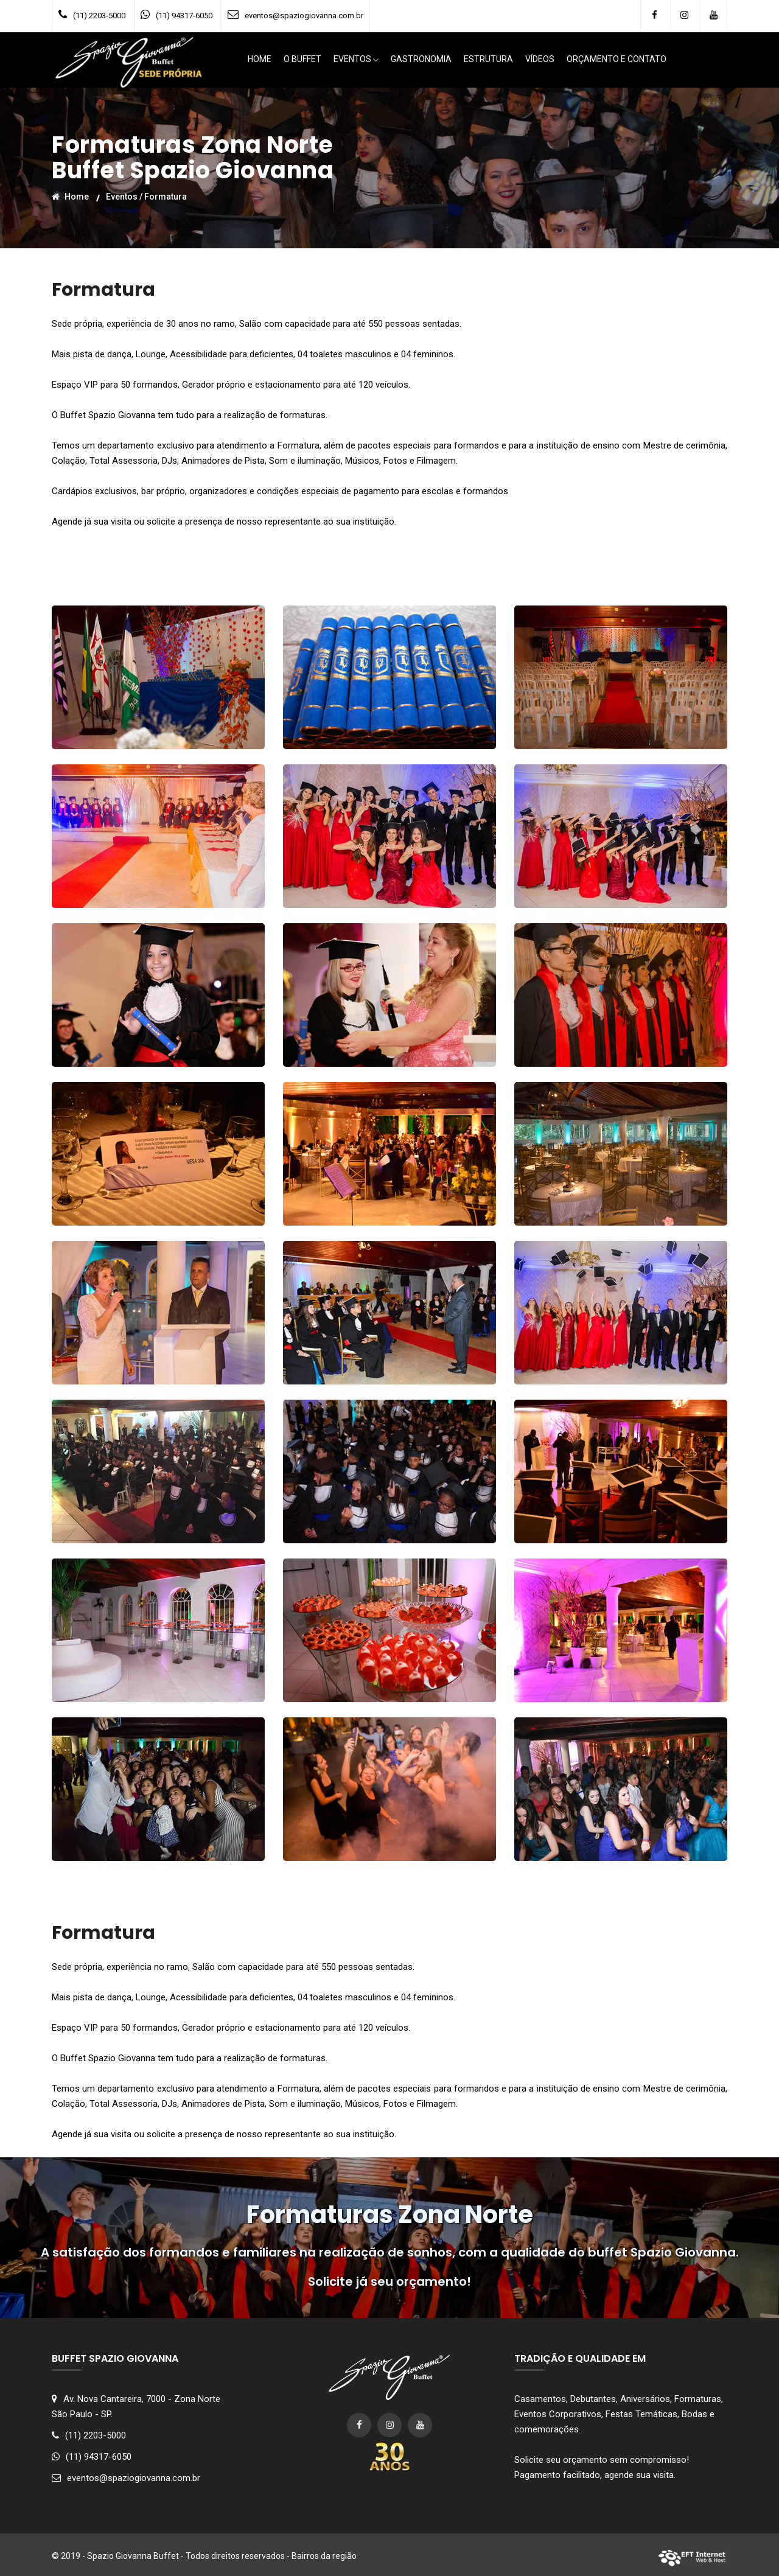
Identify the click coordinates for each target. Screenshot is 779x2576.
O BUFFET (302, 60)
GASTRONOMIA (421, 60)
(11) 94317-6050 (184, 15)
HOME (259, 60)
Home (70, 196)
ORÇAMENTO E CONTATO (616, 60)
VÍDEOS (539, 60)
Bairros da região (324, 2556)
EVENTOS (356, 60)
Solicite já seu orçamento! (389, 2281)
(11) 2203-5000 (99, 15)
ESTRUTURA (488, 60)
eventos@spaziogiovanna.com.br (304, 15)
